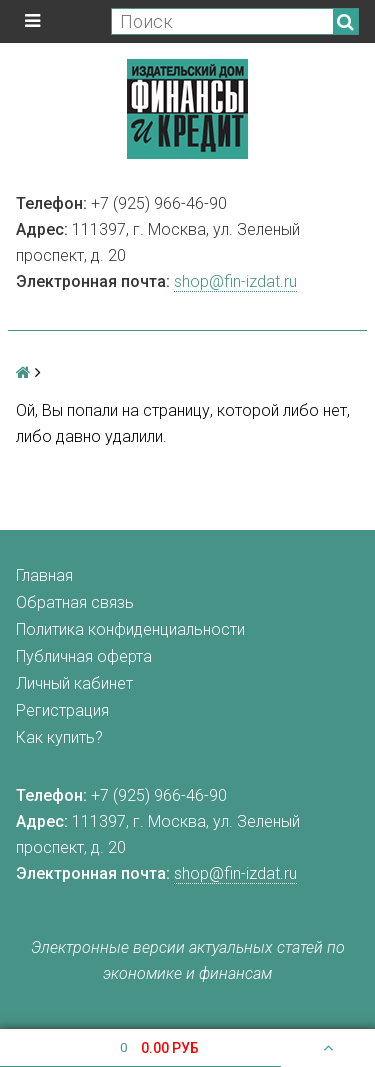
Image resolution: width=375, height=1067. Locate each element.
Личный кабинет (74, 683)
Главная (44, 575)
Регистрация (62, 710)
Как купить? (59, 737)
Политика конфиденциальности (130, 629)
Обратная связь (75, 602)
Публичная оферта (84, 656)
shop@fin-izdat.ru (235, 281)
